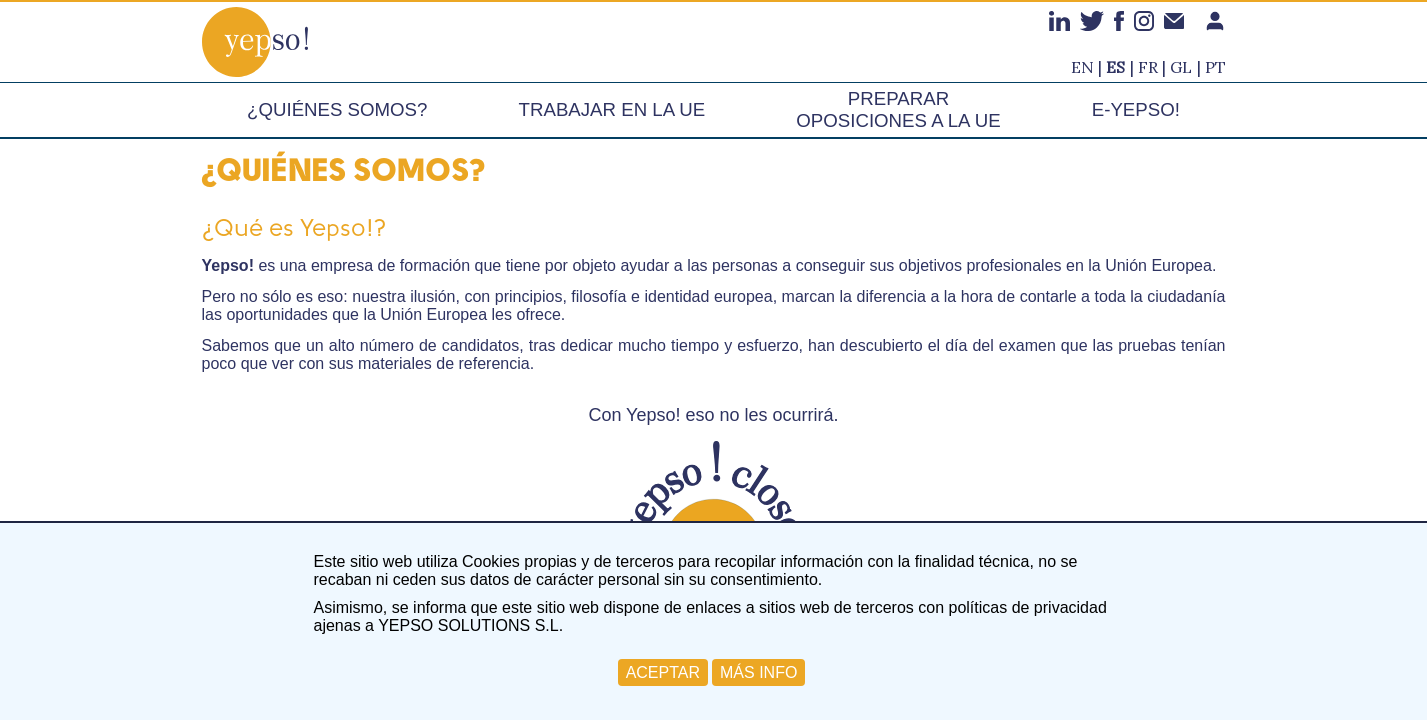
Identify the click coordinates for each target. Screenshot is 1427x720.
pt (1215, 67)
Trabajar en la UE (612, 109)
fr (1148, 67)
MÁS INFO (758, 672)
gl (1181, 67)
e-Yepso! (1136, 109)
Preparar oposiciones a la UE (898, 109)
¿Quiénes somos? (337, 109)
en (1082, 67)
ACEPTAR (663, 672)
